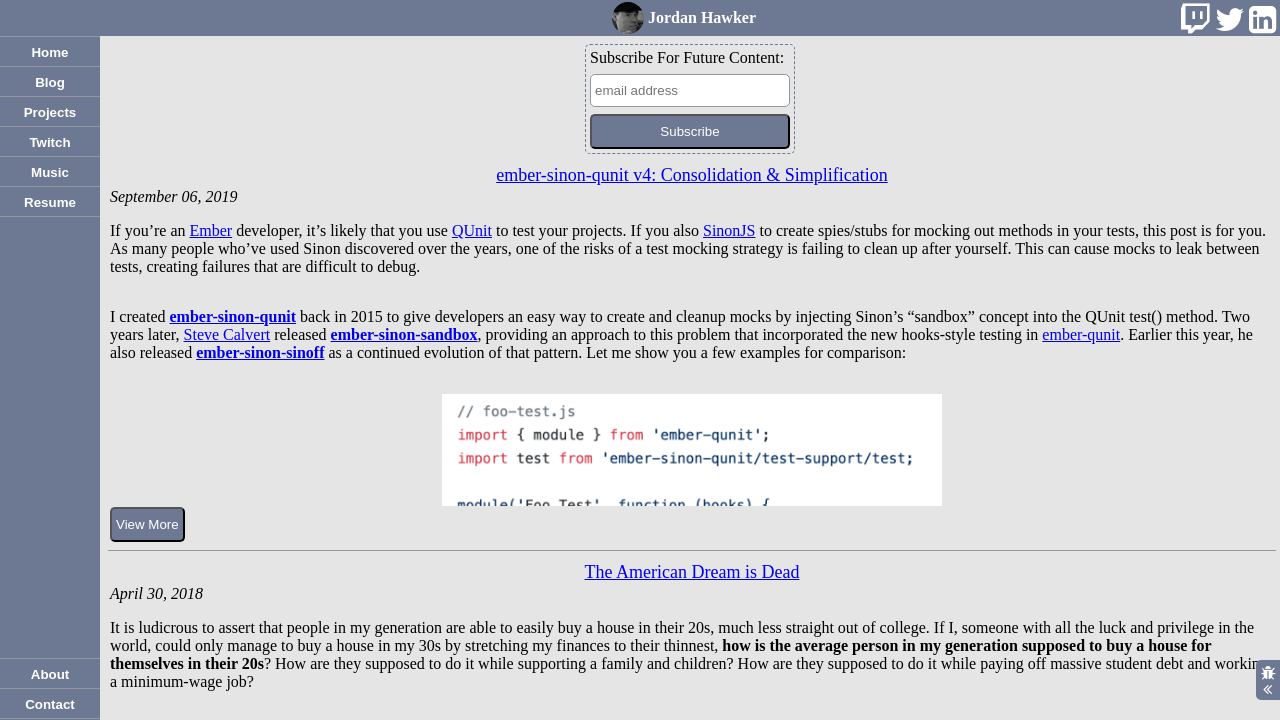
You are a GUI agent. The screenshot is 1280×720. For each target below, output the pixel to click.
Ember (211, 230)
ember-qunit (1081, 334)
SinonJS (729, 230)
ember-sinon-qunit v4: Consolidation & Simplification (692, 175)
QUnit (472, 230)
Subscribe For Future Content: (687, 57)
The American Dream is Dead (692, 572)
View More (147, 524)
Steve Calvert (227, 334)
